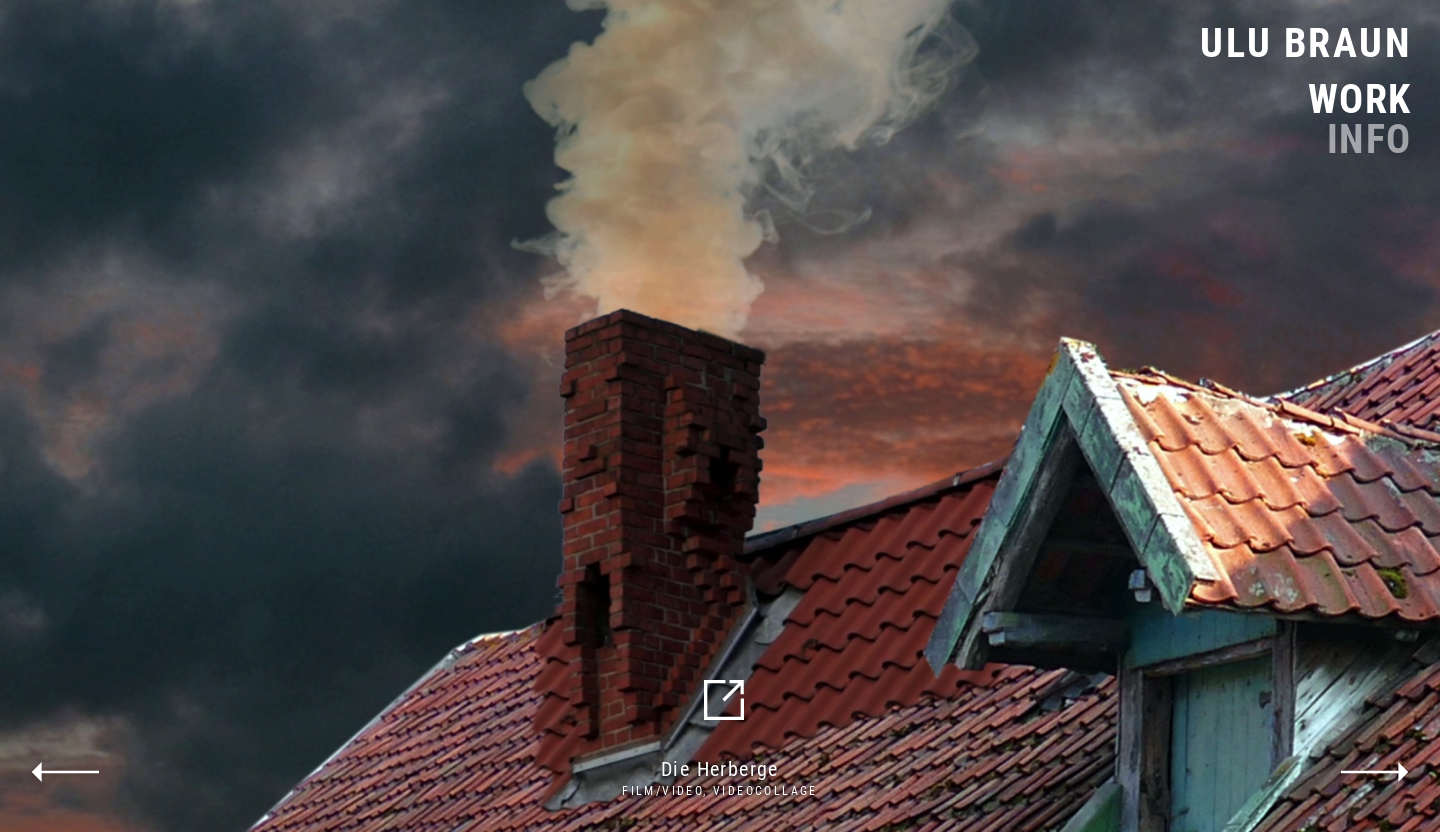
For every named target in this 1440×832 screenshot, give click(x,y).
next (1375, 772)
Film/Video (662, 791)
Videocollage (765, 791)
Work (1360, 100)
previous (65, 772)
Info (1369, 140)
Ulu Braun (1306, 43)
